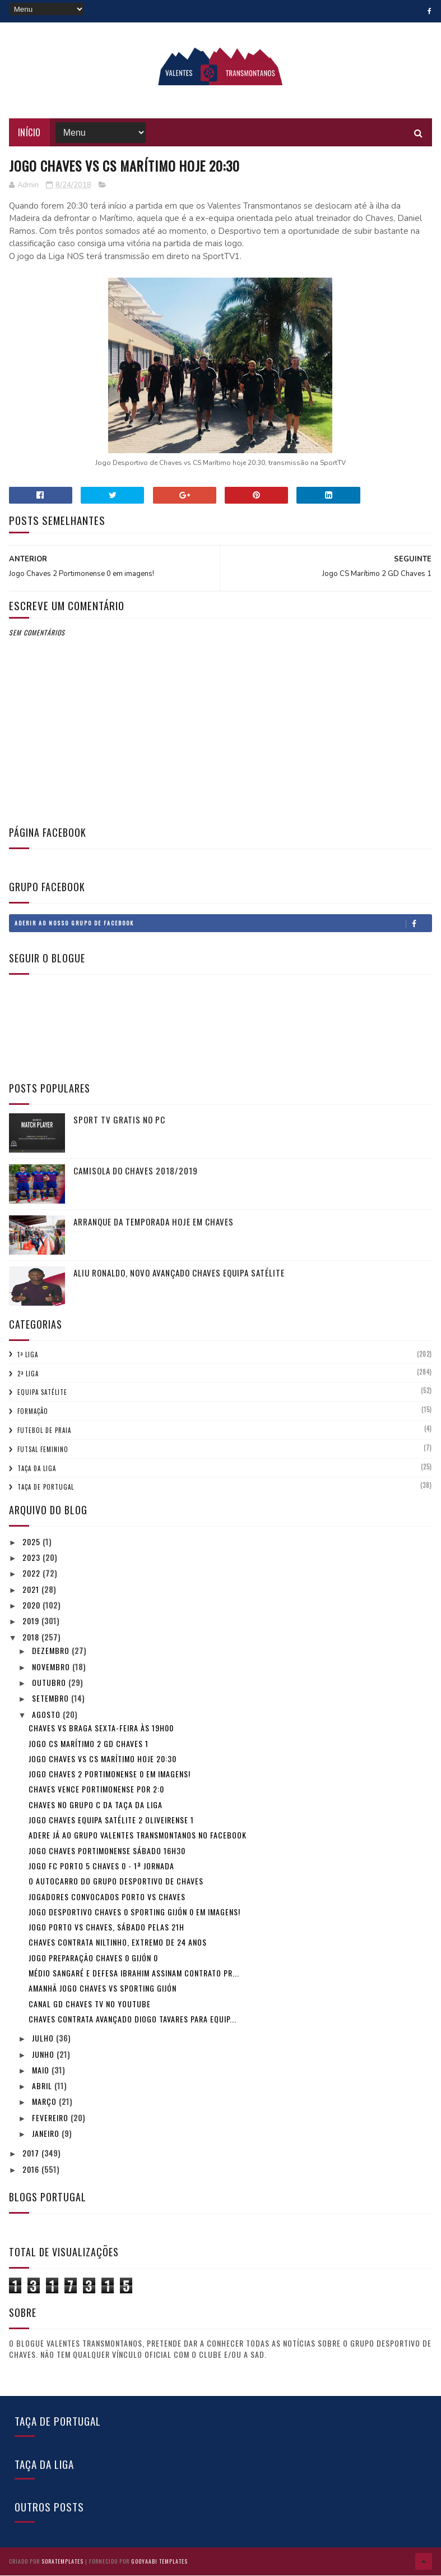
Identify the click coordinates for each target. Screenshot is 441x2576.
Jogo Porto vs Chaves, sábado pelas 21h (106, 1928)
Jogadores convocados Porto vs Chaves (107, 1897)
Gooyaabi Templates (159, 2561)
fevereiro (51, 2118)
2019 (31, 1622)
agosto (47, 1715)
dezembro (52, 1651)
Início (29, 133)
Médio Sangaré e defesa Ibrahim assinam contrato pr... (134, 1973)
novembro (52, 1667)
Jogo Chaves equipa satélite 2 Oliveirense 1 (111, 1820)
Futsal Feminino (42, 1449)
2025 (32, 1542)
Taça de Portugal (45, 1487)
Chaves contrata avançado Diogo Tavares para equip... (132, 2019)
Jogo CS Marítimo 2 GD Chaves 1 (88, 1744)
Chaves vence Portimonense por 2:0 (96, 1790)
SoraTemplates (62, 2561)
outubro (50, 1683)
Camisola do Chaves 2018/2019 (135, 1171)
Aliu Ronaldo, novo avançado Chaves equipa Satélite (179, 1273)
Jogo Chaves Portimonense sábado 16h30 (107, 1851)
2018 (31, 1637)
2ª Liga (28, 1374)
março (45, 2102)
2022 (32, 1574)
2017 (31, 2154)
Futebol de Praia (44, 1430)
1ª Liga (27, 1355)
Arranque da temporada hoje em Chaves (153, 1222)
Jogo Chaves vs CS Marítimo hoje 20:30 (103, 1759)
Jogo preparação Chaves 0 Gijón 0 (93, 1958)
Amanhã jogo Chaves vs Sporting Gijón (103, 1989)
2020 (32, 1605)
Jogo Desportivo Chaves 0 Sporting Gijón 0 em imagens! (134, 1912)
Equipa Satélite (42, 1393)
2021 (31, 1590)
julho (44, 2039)
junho (44, 2055)
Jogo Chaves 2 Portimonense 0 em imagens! (110, 1775)
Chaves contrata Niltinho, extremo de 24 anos (118, 1943)
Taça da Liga (36, 1468)
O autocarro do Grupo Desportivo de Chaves (116, 1882)
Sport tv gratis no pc (119, 1120)
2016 (31, 2170)
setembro (51, 1699)
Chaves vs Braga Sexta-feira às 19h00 (101, 1729)
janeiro (47, 2134)
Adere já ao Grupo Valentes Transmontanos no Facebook (138, 1836)
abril (43, 2087)
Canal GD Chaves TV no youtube (90, 2004)
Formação (32, 1412)
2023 (32, 1558)
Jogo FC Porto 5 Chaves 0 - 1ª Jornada (101, 1866)
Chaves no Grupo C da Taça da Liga (96, 1805)
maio (42, 2070)
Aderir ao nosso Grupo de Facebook (223, 923)
